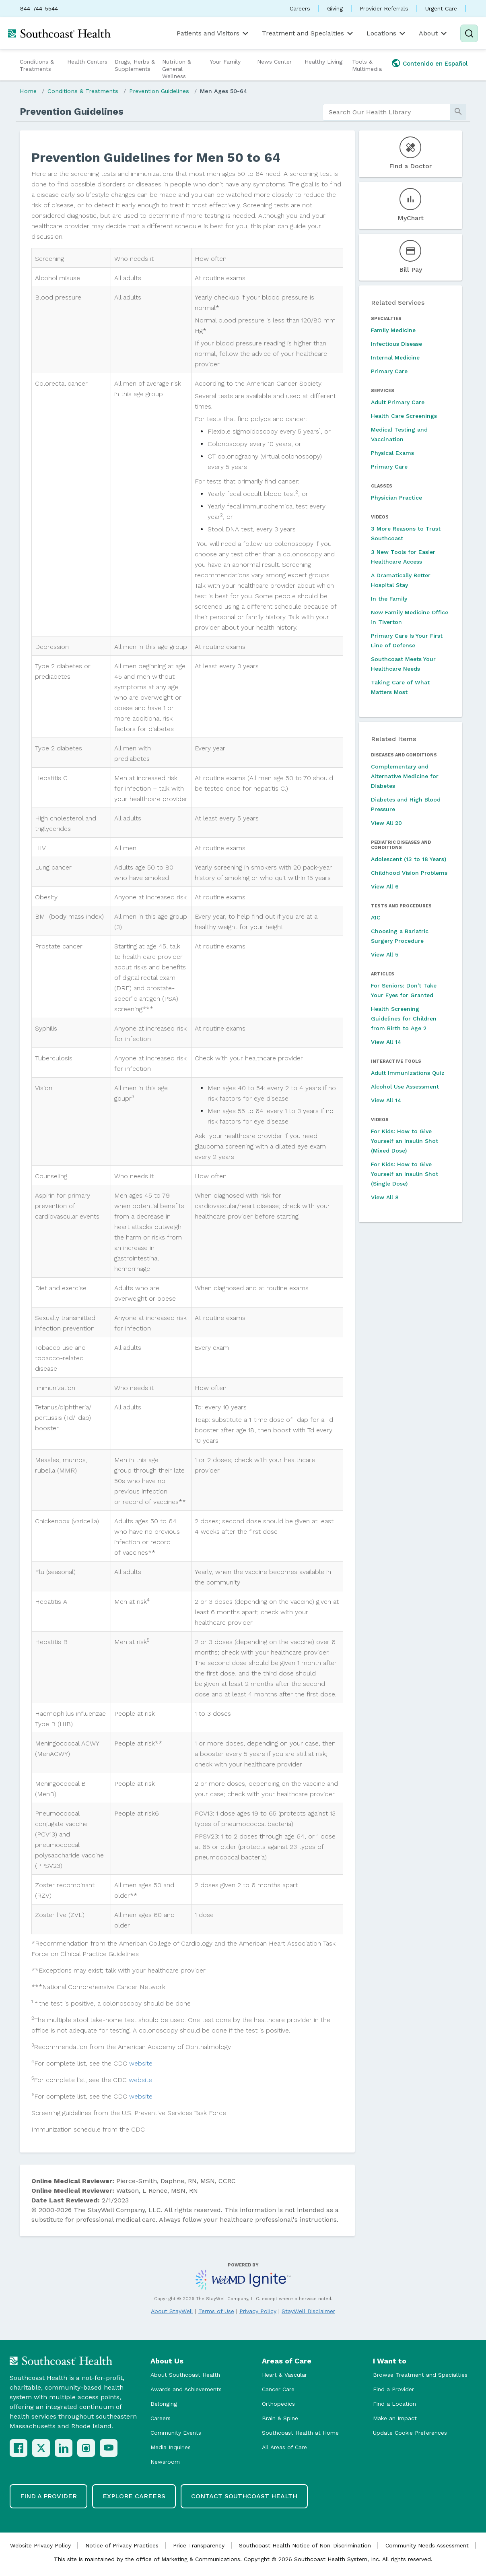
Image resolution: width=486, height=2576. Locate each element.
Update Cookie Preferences (410, 2432)
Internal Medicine (395, 357)
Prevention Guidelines (159, 91)
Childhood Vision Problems (409, 873)
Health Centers (87, 61)
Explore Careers (134, 2496)
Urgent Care (441, 8)
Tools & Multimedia (367, 65)
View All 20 (386, 823)
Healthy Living (323, 61)
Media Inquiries (170, 2447)
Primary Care (389, 371)
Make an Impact (395, 2418)
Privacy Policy (257, 2311)
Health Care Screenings (404, 416)
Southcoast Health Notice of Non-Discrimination (305, 2545)
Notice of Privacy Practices (122, 2545)
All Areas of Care (284, 2447)
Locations (387, 33)
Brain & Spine (280, 2418)
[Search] (469, 33)
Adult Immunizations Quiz (408, 1073)
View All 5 (384, 954)
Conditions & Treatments (37, 65)
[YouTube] (108, 2448)
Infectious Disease (396, 344)
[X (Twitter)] (41, 2448)
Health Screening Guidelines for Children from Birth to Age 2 (404, 1018)
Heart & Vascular (284, 2374)
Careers (300, 8)
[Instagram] (86, 2448)
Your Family (225, 61)
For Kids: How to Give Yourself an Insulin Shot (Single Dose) (404, 1174)
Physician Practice (396, 497)
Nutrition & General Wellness (176, 68)
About (433, 33)
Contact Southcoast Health (244, 2496)
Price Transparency (198, 2545)
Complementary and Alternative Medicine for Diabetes (405, 776)
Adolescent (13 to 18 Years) (408, 859)
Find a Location (394, 2403)
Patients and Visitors (213, 33)
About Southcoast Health (185, 2374)
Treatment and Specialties (308, 33)
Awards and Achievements (186, 2389)
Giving (335, 8)
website (140, 2063)
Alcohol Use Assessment (405, 1086)
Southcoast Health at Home (300, 2432)
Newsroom (165, 2461)
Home (28, 91)
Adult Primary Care (397, 402)
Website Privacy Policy (40, 2545)
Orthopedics (278, 2403)
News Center (274, 61)
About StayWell (172, 2311)
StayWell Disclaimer (308, 2311)
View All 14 (386, 1042)
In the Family (389, 598)
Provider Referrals (384, 8)
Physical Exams (392, 453)
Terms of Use (216, 2311)
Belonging (163, 2403)
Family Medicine (393, 330)
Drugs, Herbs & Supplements (135, 65)
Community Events (175, 2432)
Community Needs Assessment (427, 2545)
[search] (386, 112)
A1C (376, 917)
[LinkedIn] (63, 2448)
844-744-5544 (39, 8)
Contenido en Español (435, 63)
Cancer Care (278, 2389)
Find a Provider (393, 2389)
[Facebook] (18, 2448)
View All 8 (385, 1197)
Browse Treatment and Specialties (420, 2374)
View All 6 (385, 886)
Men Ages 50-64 (223, 91)
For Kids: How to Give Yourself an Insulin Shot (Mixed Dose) (404, 1141)
